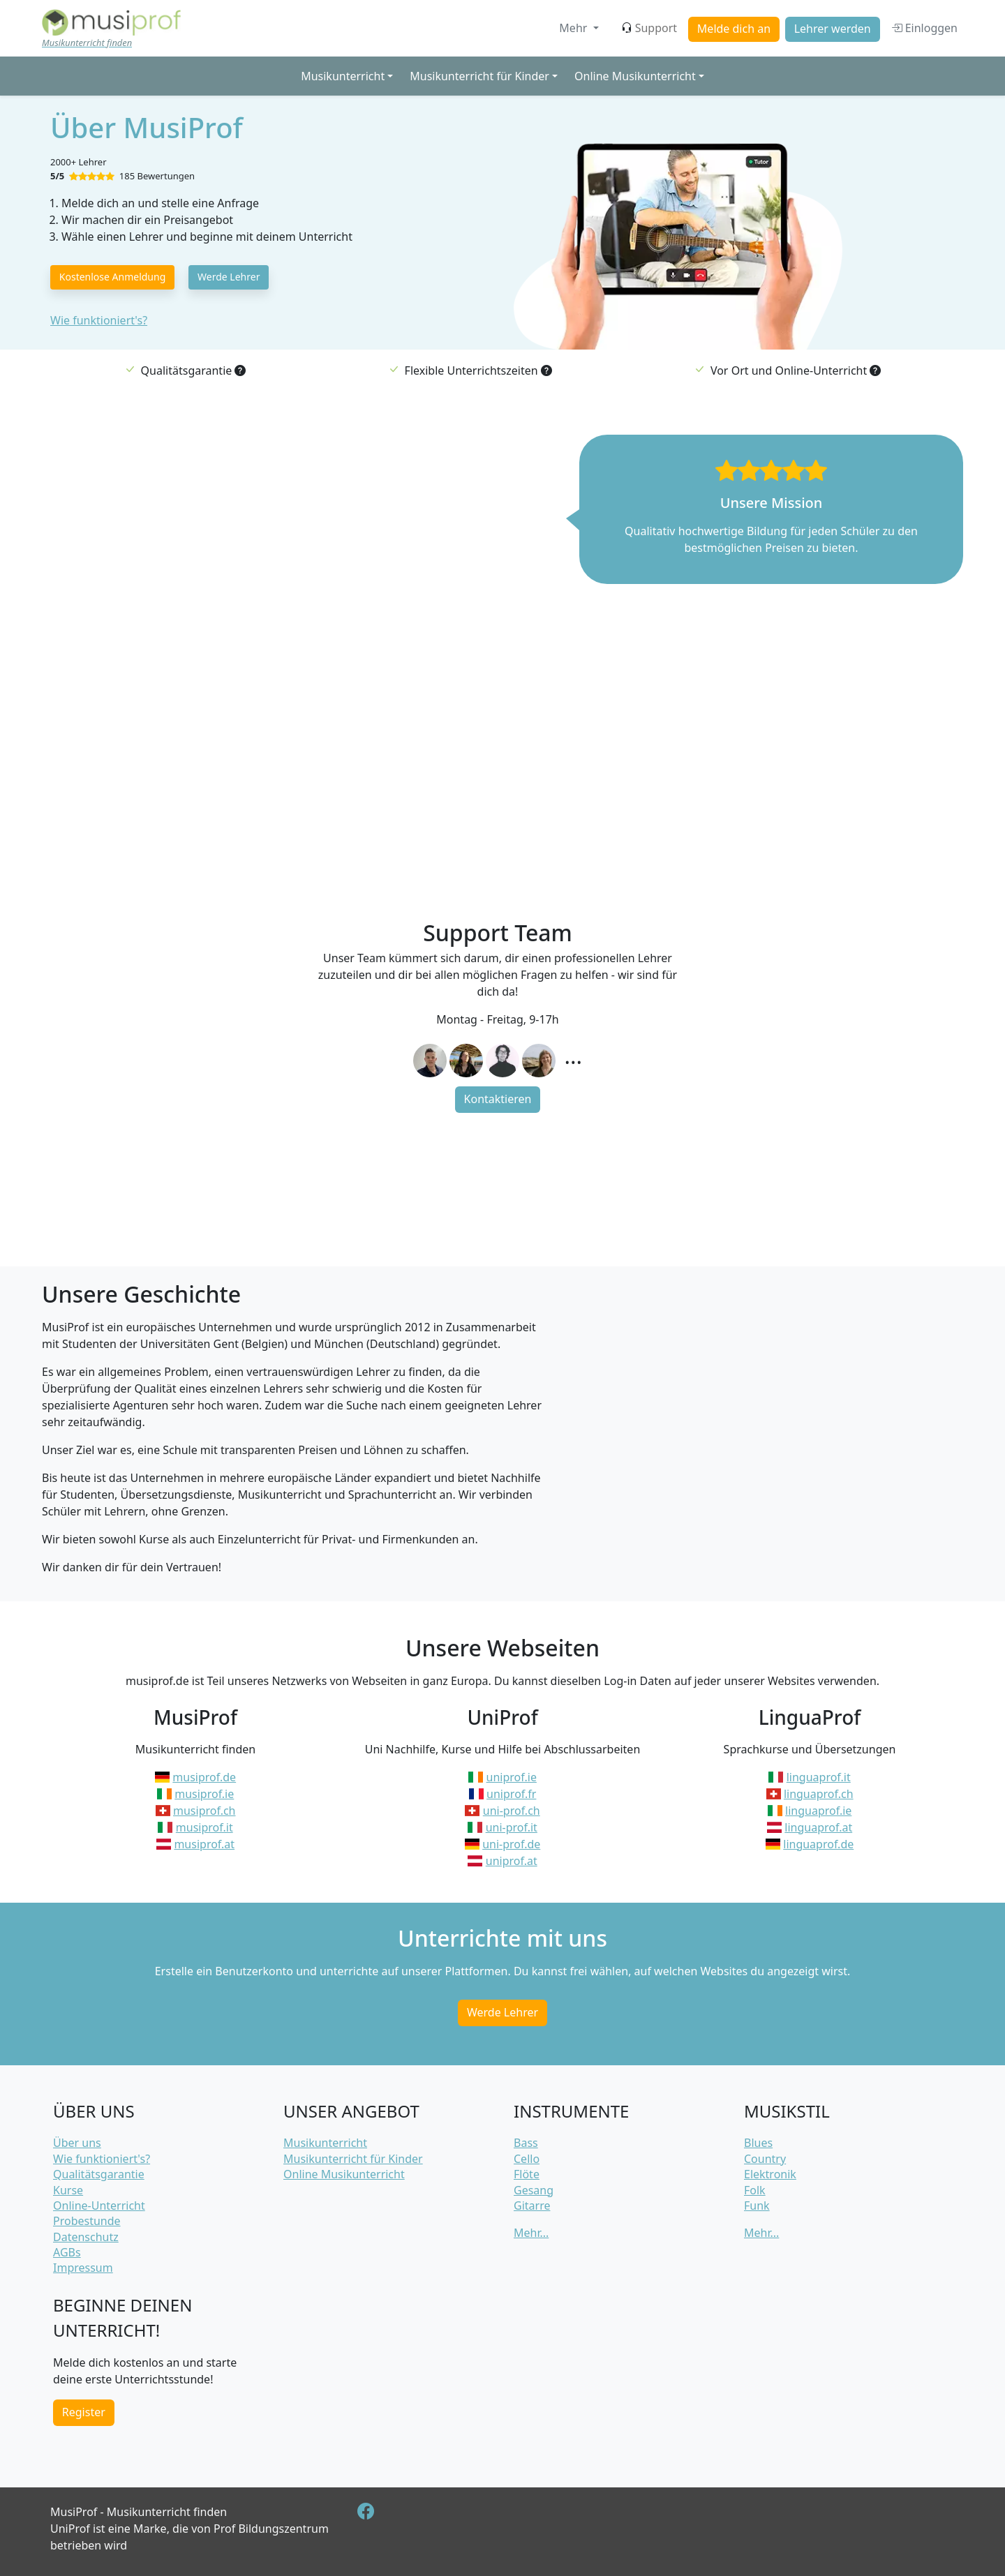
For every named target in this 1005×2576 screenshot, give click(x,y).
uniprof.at (511, 1861)
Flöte (526, 2174)
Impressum (83, 2267)
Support (649, 28)
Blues (758, 2142)
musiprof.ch (204, 1810)
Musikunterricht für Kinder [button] (479, 76)
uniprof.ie (511, 1777)
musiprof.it (204, 1827)
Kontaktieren (498, 1099)
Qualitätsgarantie (98, 2174)
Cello (526, 2158)
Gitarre (532, 2205)
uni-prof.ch (511, 1810)
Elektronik (770, 2174)
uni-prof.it (511, 1827)
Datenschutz (86, 2237)
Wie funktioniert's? (98, 320)
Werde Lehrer (229, 276)
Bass (526, 2142)
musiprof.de (204, 1777)
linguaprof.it (819, 1777)
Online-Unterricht (99, 2205)
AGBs (67, 2252)
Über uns (77, 2142)
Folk (755, 2190)
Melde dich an (733, 28)
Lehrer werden (832, 28)
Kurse (68, 2190)
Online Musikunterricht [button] (635, 76)
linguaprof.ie (818, 1810)
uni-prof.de (511, 1844)
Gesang (533, 2190)
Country (765, 2158)
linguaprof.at (818, 1827)
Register (83, 2412)
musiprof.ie (204, 1794)
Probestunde (87, 2221)
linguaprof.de (818, 1844)
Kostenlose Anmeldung (112, 276)
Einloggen (924, 28)
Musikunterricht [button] (343, 76)
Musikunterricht (325, 2142)
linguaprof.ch (819, 1794)
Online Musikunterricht (344, 2174)
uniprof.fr (511, 1794)
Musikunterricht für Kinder (353, 2158)
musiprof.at (204, 1844)
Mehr (574, 28)
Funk (757, 2205)
